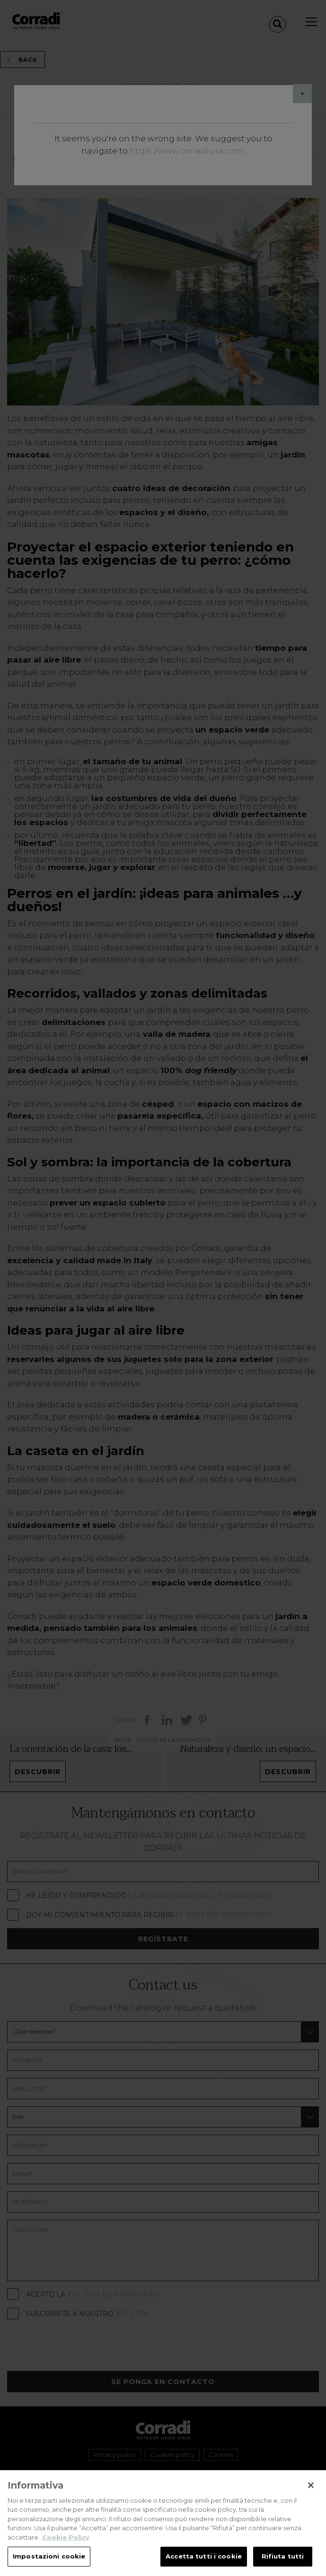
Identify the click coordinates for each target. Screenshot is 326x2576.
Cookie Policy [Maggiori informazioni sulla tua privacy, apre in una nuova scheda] (65, 2546)
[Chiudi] (310, 2494)
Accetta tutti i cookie (204, 2565)
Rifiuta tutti (283, 2565)
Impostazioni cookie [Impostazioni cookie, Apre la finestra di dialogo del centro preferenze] (49, 2565)
